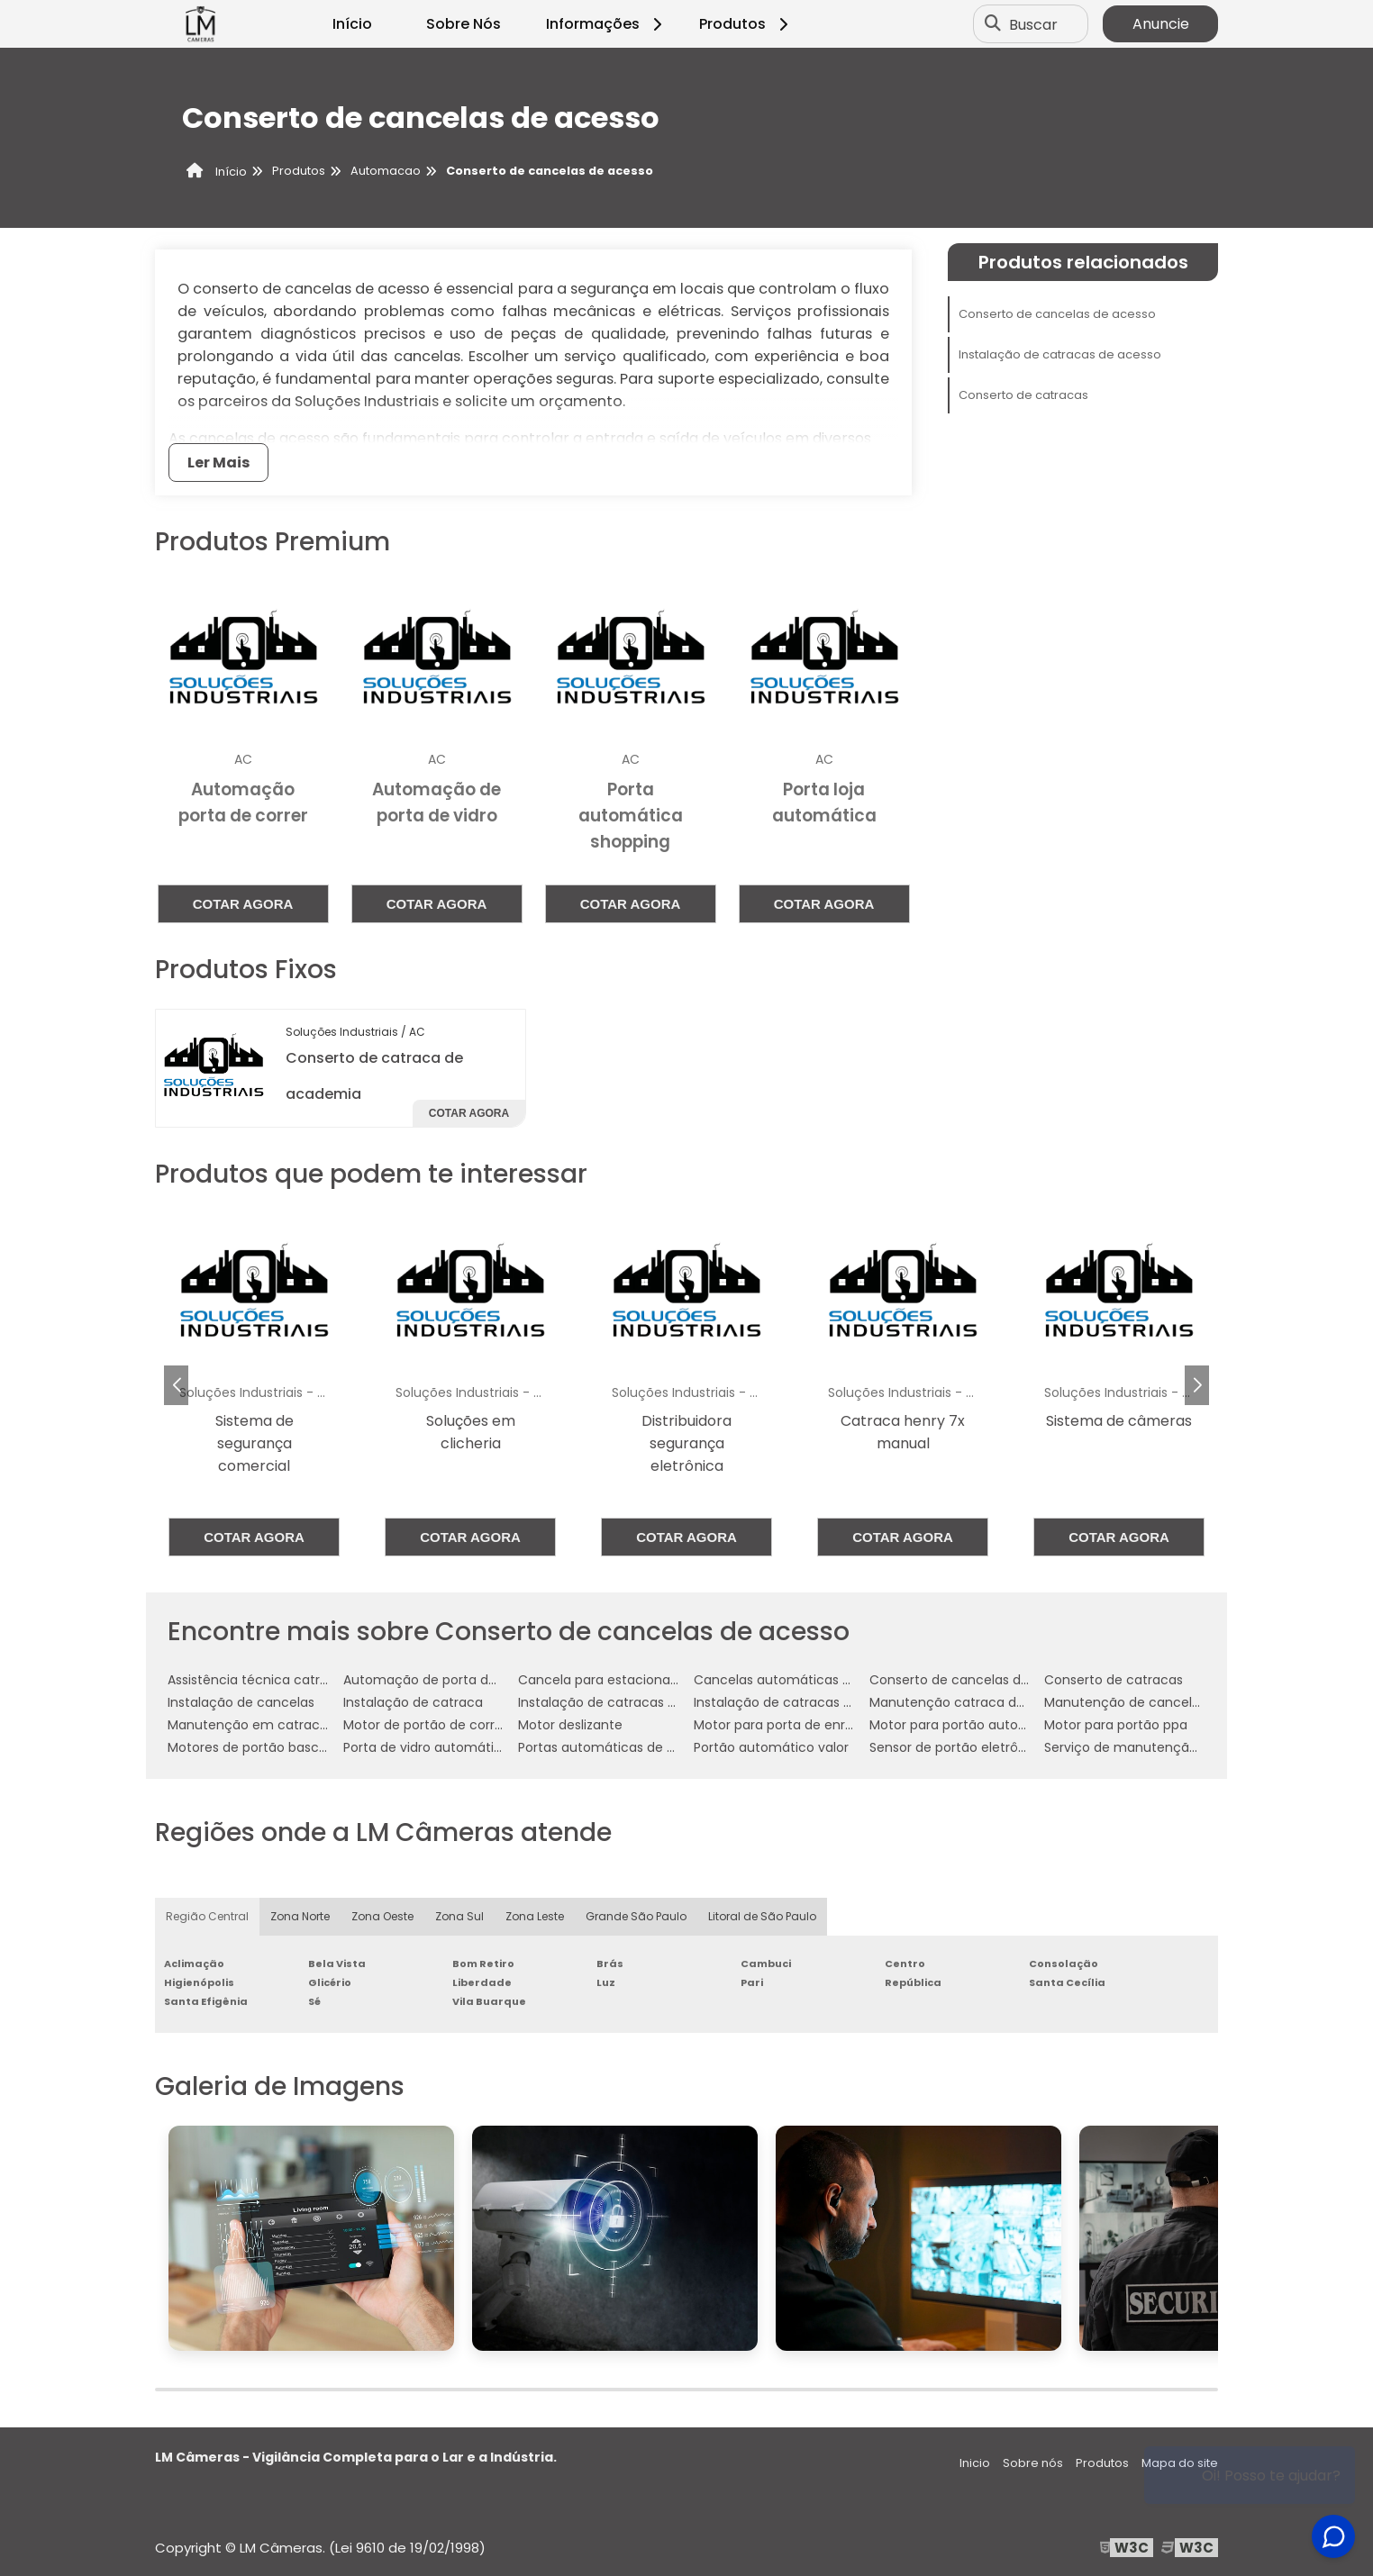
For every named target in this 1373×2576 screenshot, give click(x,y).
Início (352, 24)
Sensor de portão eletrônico (957, 1747)
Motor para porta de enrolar (781, 1725)
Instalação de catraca (413, 1702)
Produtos (746, 24)
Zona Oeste (382, 1916)
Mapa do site (1179, 2463)
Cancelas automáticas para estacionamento (837, 1680)
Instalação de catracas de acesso (1060, 354)
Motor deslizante (570, 1725)
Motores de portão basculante (263, 1747)
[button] (1197, 1385)
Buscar (1033, 24)
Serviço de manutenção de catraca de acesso (1192, 1747)
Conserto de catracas (1023, 395)
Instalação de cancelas (241, 1702)
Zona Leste (534, 1916)
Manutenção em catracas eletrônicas (288, 1725)
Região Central (207, 1916)
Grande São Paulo (636, 1916)
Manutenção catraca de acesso (971, 1702)
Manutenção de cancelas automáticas (1168, 1702)
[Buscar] (993, 24)
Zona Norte (300, 1916)
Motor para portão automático (966, 1725)
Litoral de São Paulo (762, 1916)
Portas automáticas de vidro (607, 1747)
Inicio (974, 2463)
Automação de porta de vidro (437, 1680)
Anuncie (1160, 24)
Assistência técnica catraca (256, 1680)
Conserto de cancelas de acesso (1057, 313)
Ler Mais (218, 462)
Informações (607, 24)
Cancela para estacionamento (616, 1680)
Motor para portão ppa (1115, 1725)
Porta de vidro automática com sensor (465, 1747)
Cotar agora (243, 904)
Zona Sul (459, 1916)
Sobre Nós (463, 24)
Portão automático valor (771, 1747)
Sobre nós (1033, 2463)
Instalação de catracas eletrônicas (804, 1702)
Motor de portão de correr (425, 1725)
